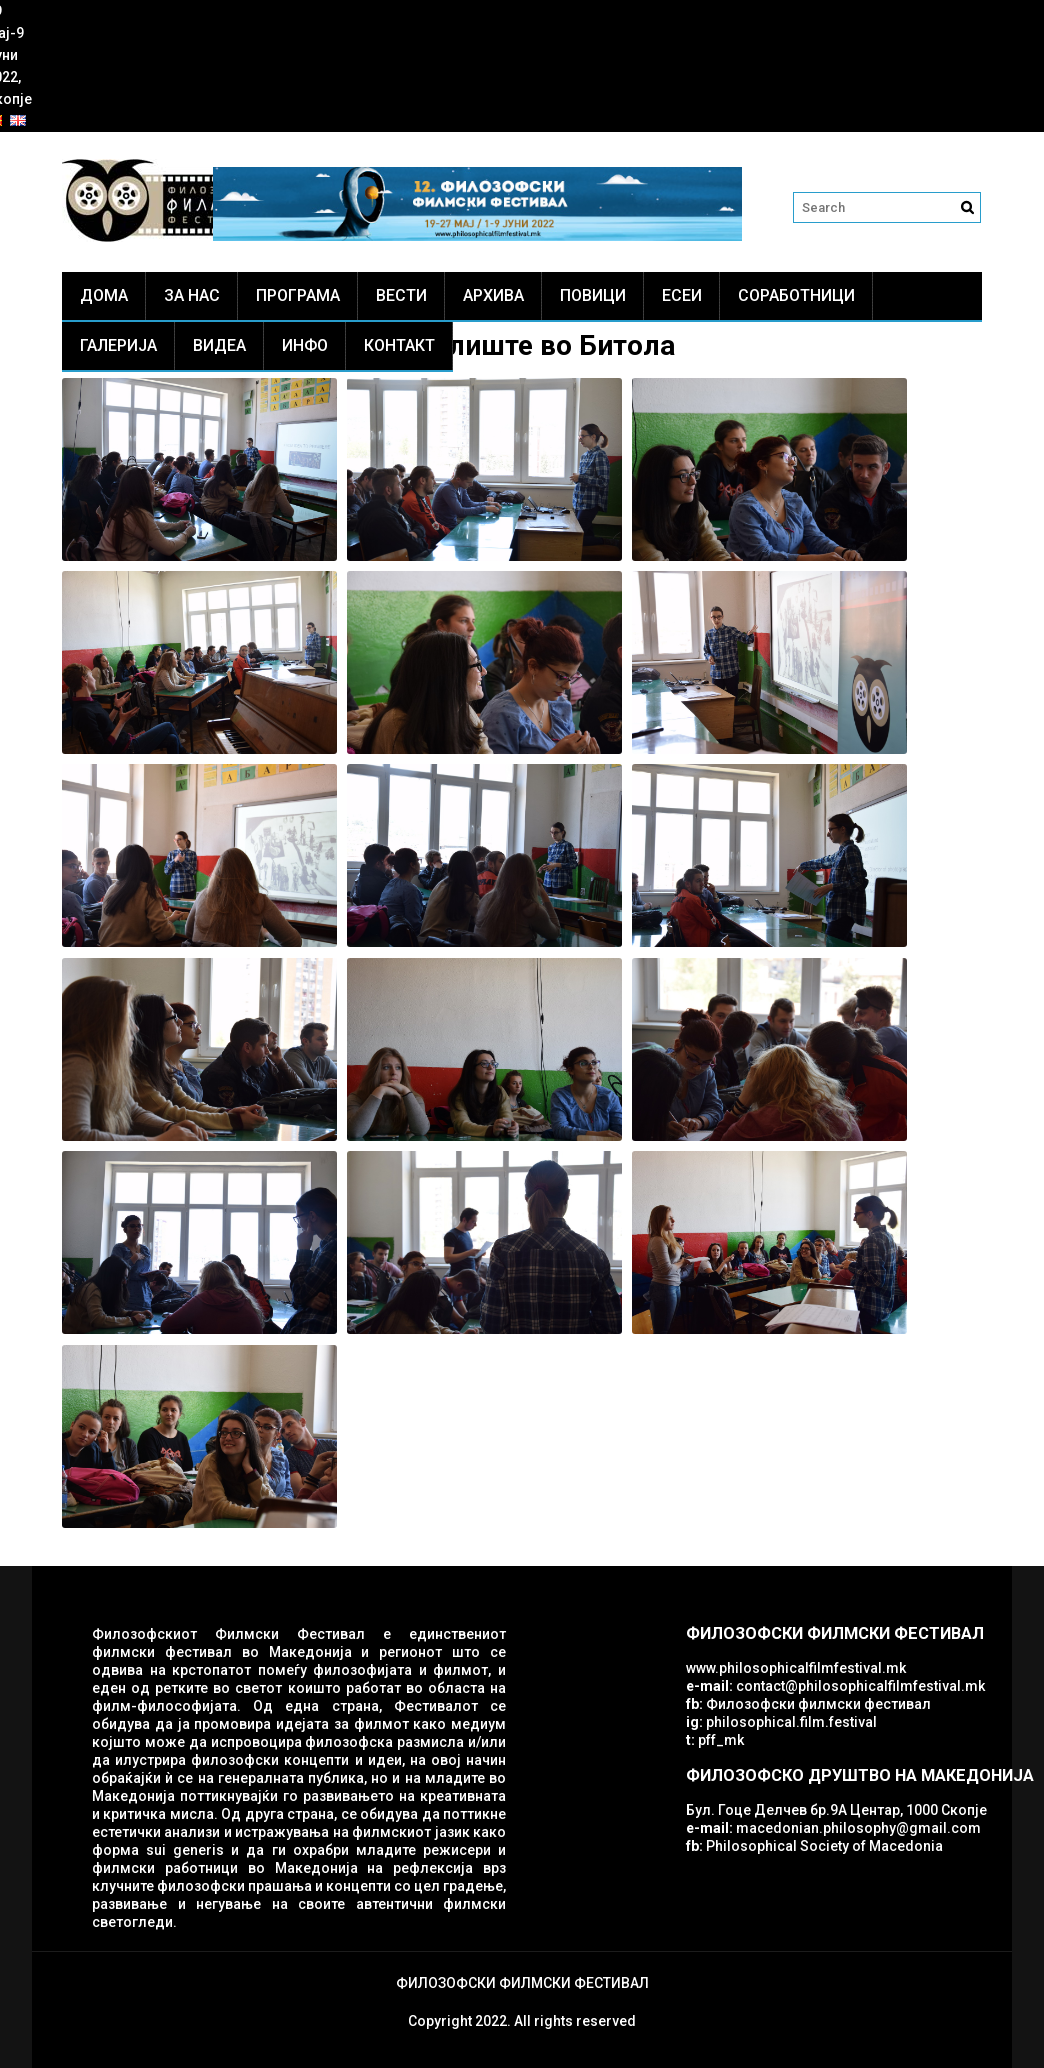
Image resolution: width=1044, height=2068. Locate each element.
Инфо (305, 345)
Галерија (118, 345)
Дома (104, 295)
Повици (593, 295)
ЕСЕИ (682, 295)
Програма (298, 295)
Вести (401, 295)
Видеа (219, 345)
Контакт (399, 345)
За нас (192, 295)
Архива (493, 295)
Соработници (796, 295)
